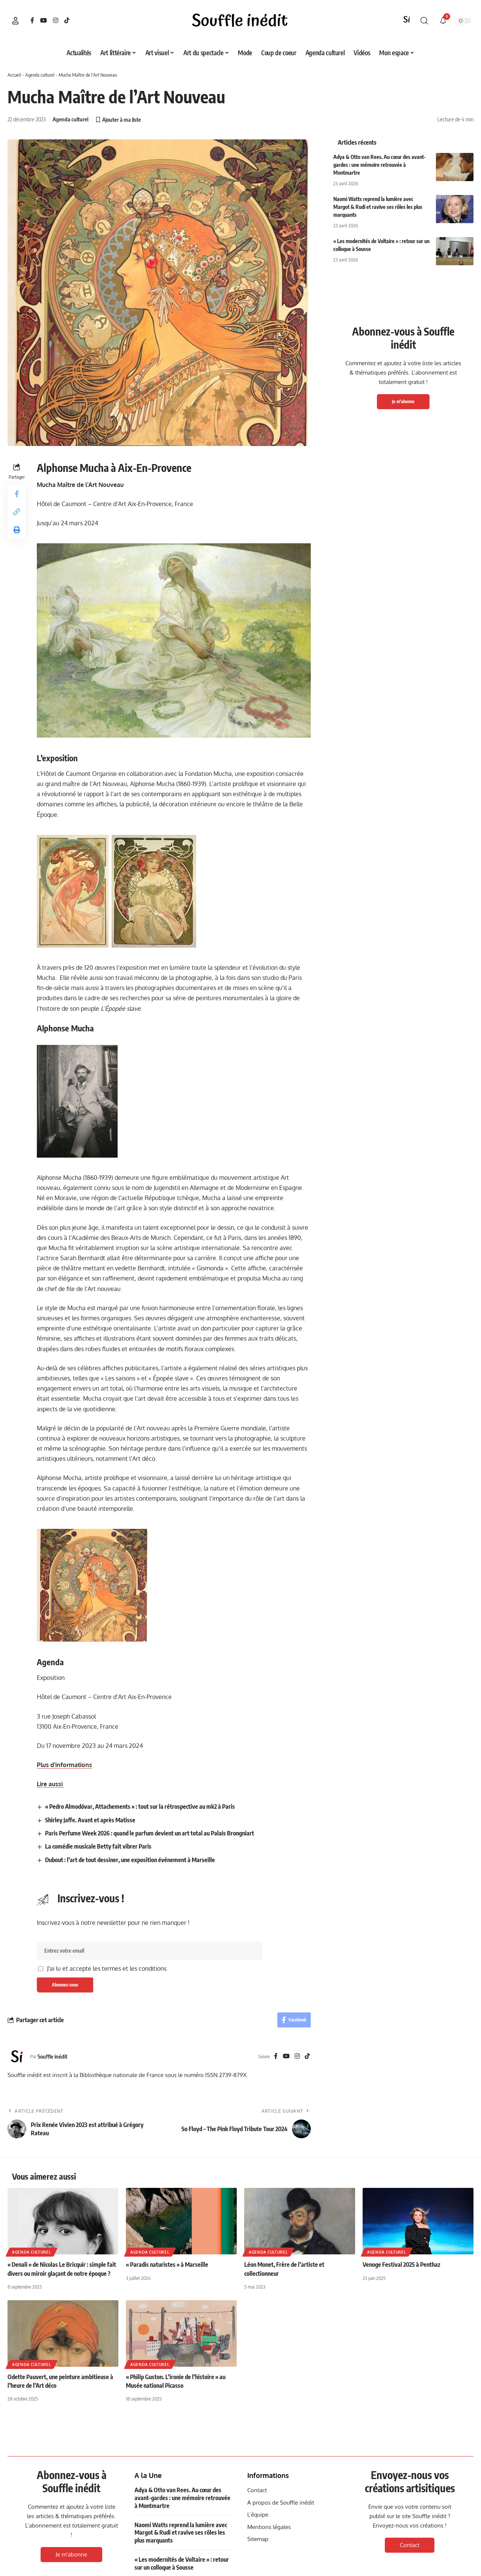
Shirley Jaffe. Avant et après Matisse (90, 1820)
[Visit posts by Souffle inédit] (17, 2056)
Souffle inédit (52, 2056)
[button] (15, 20)
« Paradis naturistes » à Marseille (167, 2264)
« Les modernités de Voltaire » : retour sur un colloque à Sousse (182, 2563)
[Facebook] (32, 20)
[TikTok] (66, 20)
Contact (409, 2545)
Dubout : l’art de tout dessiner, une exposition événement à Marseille (130, 1860)
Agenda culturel (39, 75)
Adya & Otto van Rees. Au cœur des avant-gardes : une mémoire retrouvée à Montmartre (379, 165)
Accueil (14, 75)
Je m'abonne (403, 401)
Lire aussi (50, 1784)
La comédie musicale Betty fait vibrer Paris (98, 1846)
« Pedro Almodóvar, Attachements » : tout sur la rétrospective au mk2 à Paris (140, 1806)
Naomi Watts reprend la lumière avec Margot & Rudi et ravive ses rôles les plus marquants (377, 207)
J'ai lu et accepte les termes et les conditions (106, 1968)
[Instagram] (55, 20)
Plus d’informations (64, 1765)
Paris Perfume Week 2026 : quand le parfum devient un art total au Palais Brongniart (149, 1833)
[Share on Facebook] (17, 494)
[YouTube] (43, 20)
